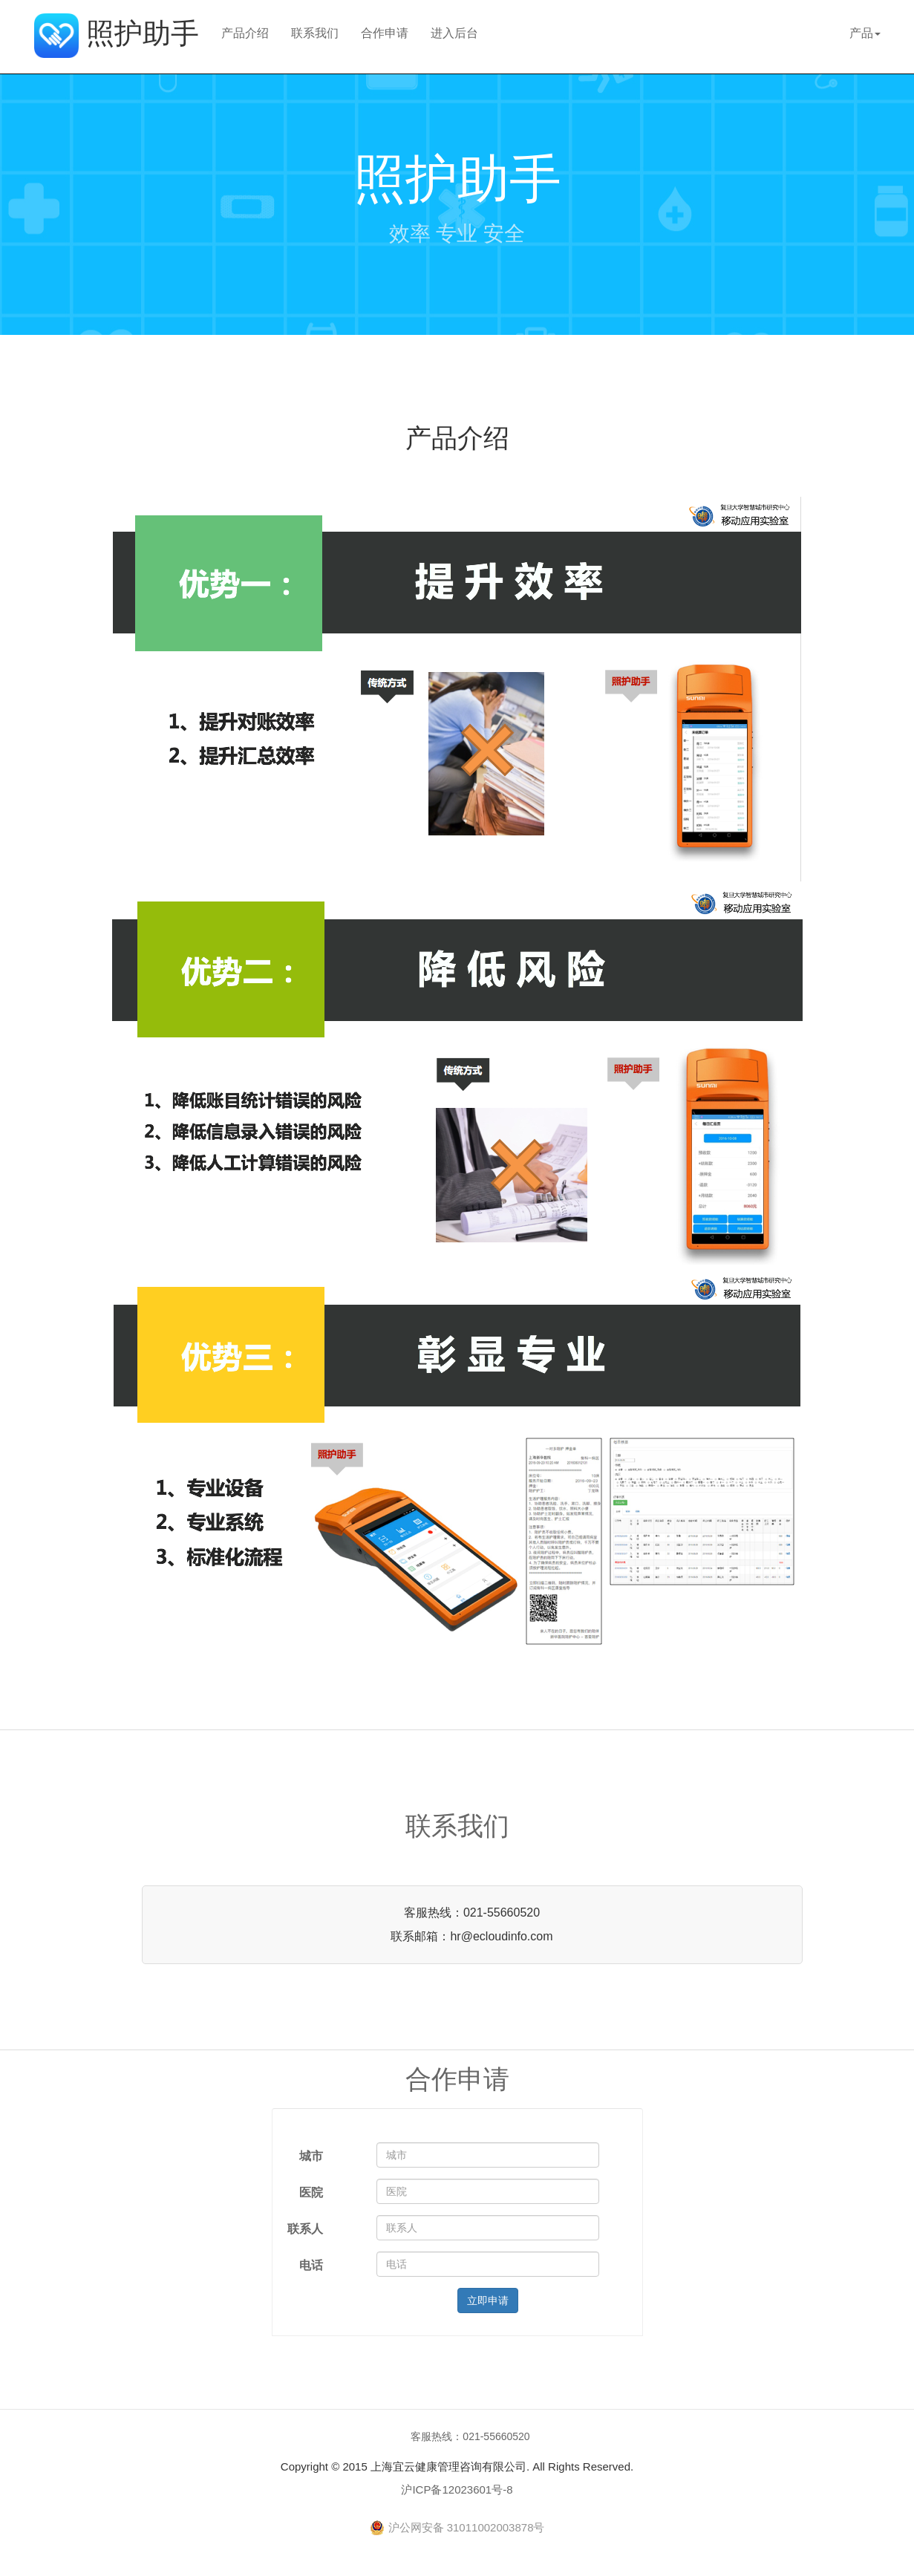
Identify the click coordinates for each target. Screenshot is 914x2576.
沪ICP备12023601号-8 (456, 2489)
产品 (865, 33)
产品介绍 (245, 33)
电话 (311, 2265)
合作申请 (384, 33)
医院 (311, 2192)
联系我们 (315, 33)
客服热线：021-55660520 (470, 2436)
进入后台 (454, 33)
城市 (311, 2156)
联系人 (305, 2229)
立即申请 (488, 2300)
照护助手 (117, 29)
